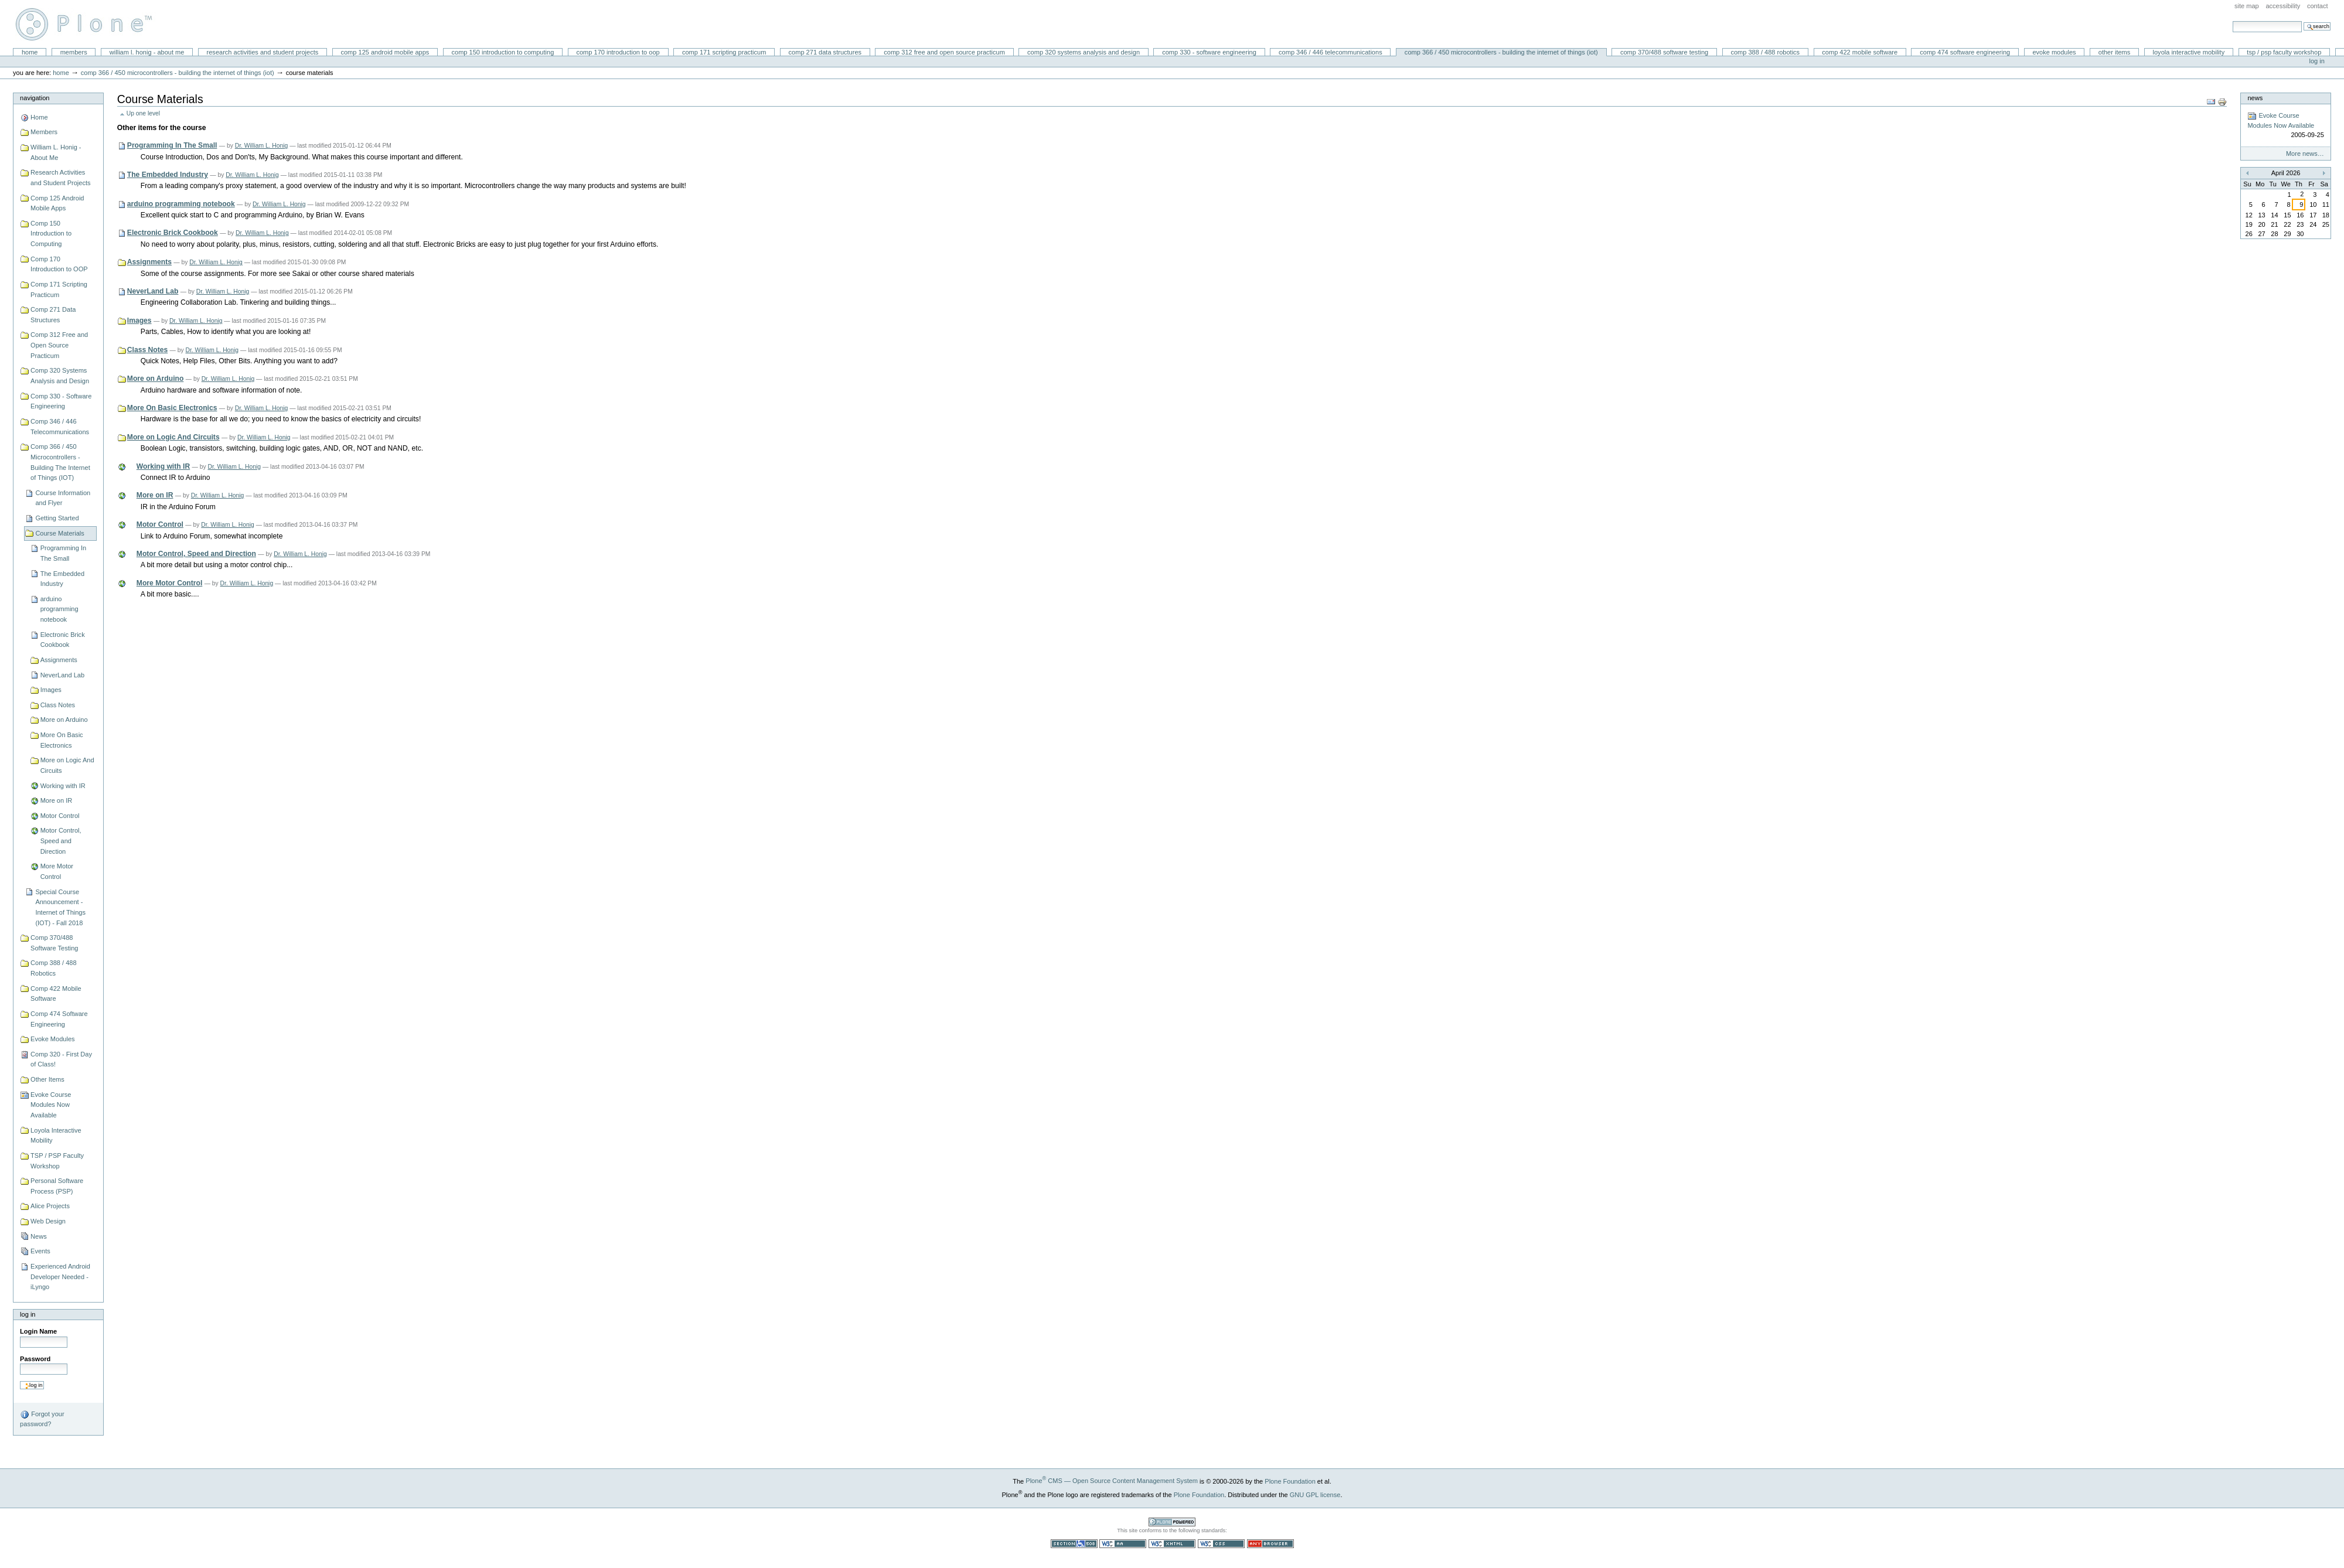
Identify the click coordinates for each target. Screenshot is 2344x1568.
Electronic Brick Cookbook (62, 640)
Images (51, 689)
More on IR (56, 800)
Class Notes (57, 704)
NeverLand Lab (62, 675)
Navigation (34, 97)
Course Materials (59, 533)
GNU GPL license (1315, 1494)
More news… (2305, 153)
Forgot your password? (42, 1418)
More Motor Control (56, 871)
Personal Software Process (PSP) (56, 1186)
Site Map (2246, 5)
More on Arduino (64, 719)
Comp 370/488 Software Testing (1664, 52)
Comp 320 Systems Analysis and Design (1083, 52)
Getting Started (57, 517)
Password (35, 1358)
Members (73, 52)
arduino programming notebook (59, 609)
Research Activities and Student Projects (263, 52)
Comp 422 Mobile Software (1859, 52)
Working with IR (63, 785)
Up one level (143, 113)
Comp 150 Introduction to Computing (503, 52)
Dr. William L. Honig (261, 145)
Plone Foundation (1290, 1480)
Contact (2317, 5)
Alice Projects (50, 1205)
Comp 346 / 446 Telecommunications (1330, 52)
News (38, 1236)
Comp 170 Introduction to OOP (617, 52)
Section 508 (1074, 1543)
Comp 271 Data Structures (825, 52)
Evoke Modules (2054, 52)
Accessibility (2282, 5)
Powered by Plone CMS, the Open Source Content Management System (1172, 1522)
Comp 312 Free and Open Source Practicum (944, 52)
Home (30, 52)
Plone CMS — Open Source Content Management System (1112, 1480)
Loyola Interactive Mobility (2189, 52)
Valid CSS (1221, 1543)
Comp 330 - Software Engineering (1209, 52)
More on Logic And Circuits (67, 765)
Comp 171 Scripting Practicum (724, 52)
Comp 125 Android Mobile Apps (384, 52)
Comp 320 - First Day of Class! (61, 1059)
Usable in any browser (1270, 1543)
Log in (2317, 60)
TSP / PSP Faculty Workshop (2284, 52)
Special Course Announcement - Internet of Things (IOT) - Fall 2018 (60, 907)
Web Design (48, 1221)
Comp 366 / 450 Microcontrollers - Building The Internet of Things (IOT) (1501, 52)
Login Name (38, 1331)
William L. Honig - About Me (147, 52)
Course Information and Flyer (62, 498)
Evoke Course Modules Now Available (50, 1105)
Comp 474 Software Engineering (1965, 52)
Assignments (58, 659)
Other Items (2114, 52)
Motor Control (60, 815)
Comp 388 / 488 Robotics (1765, 52)
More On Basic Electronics (61, 740)
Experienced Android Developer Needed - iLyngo (60, 1276)
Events (40, 1251)
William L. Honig (89, 24)
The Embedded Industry (62, 579)
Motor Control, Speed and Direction (60, 840)
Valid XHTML (1172, 1543)
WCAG (1122, 1543)
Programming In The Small (63, 553)
